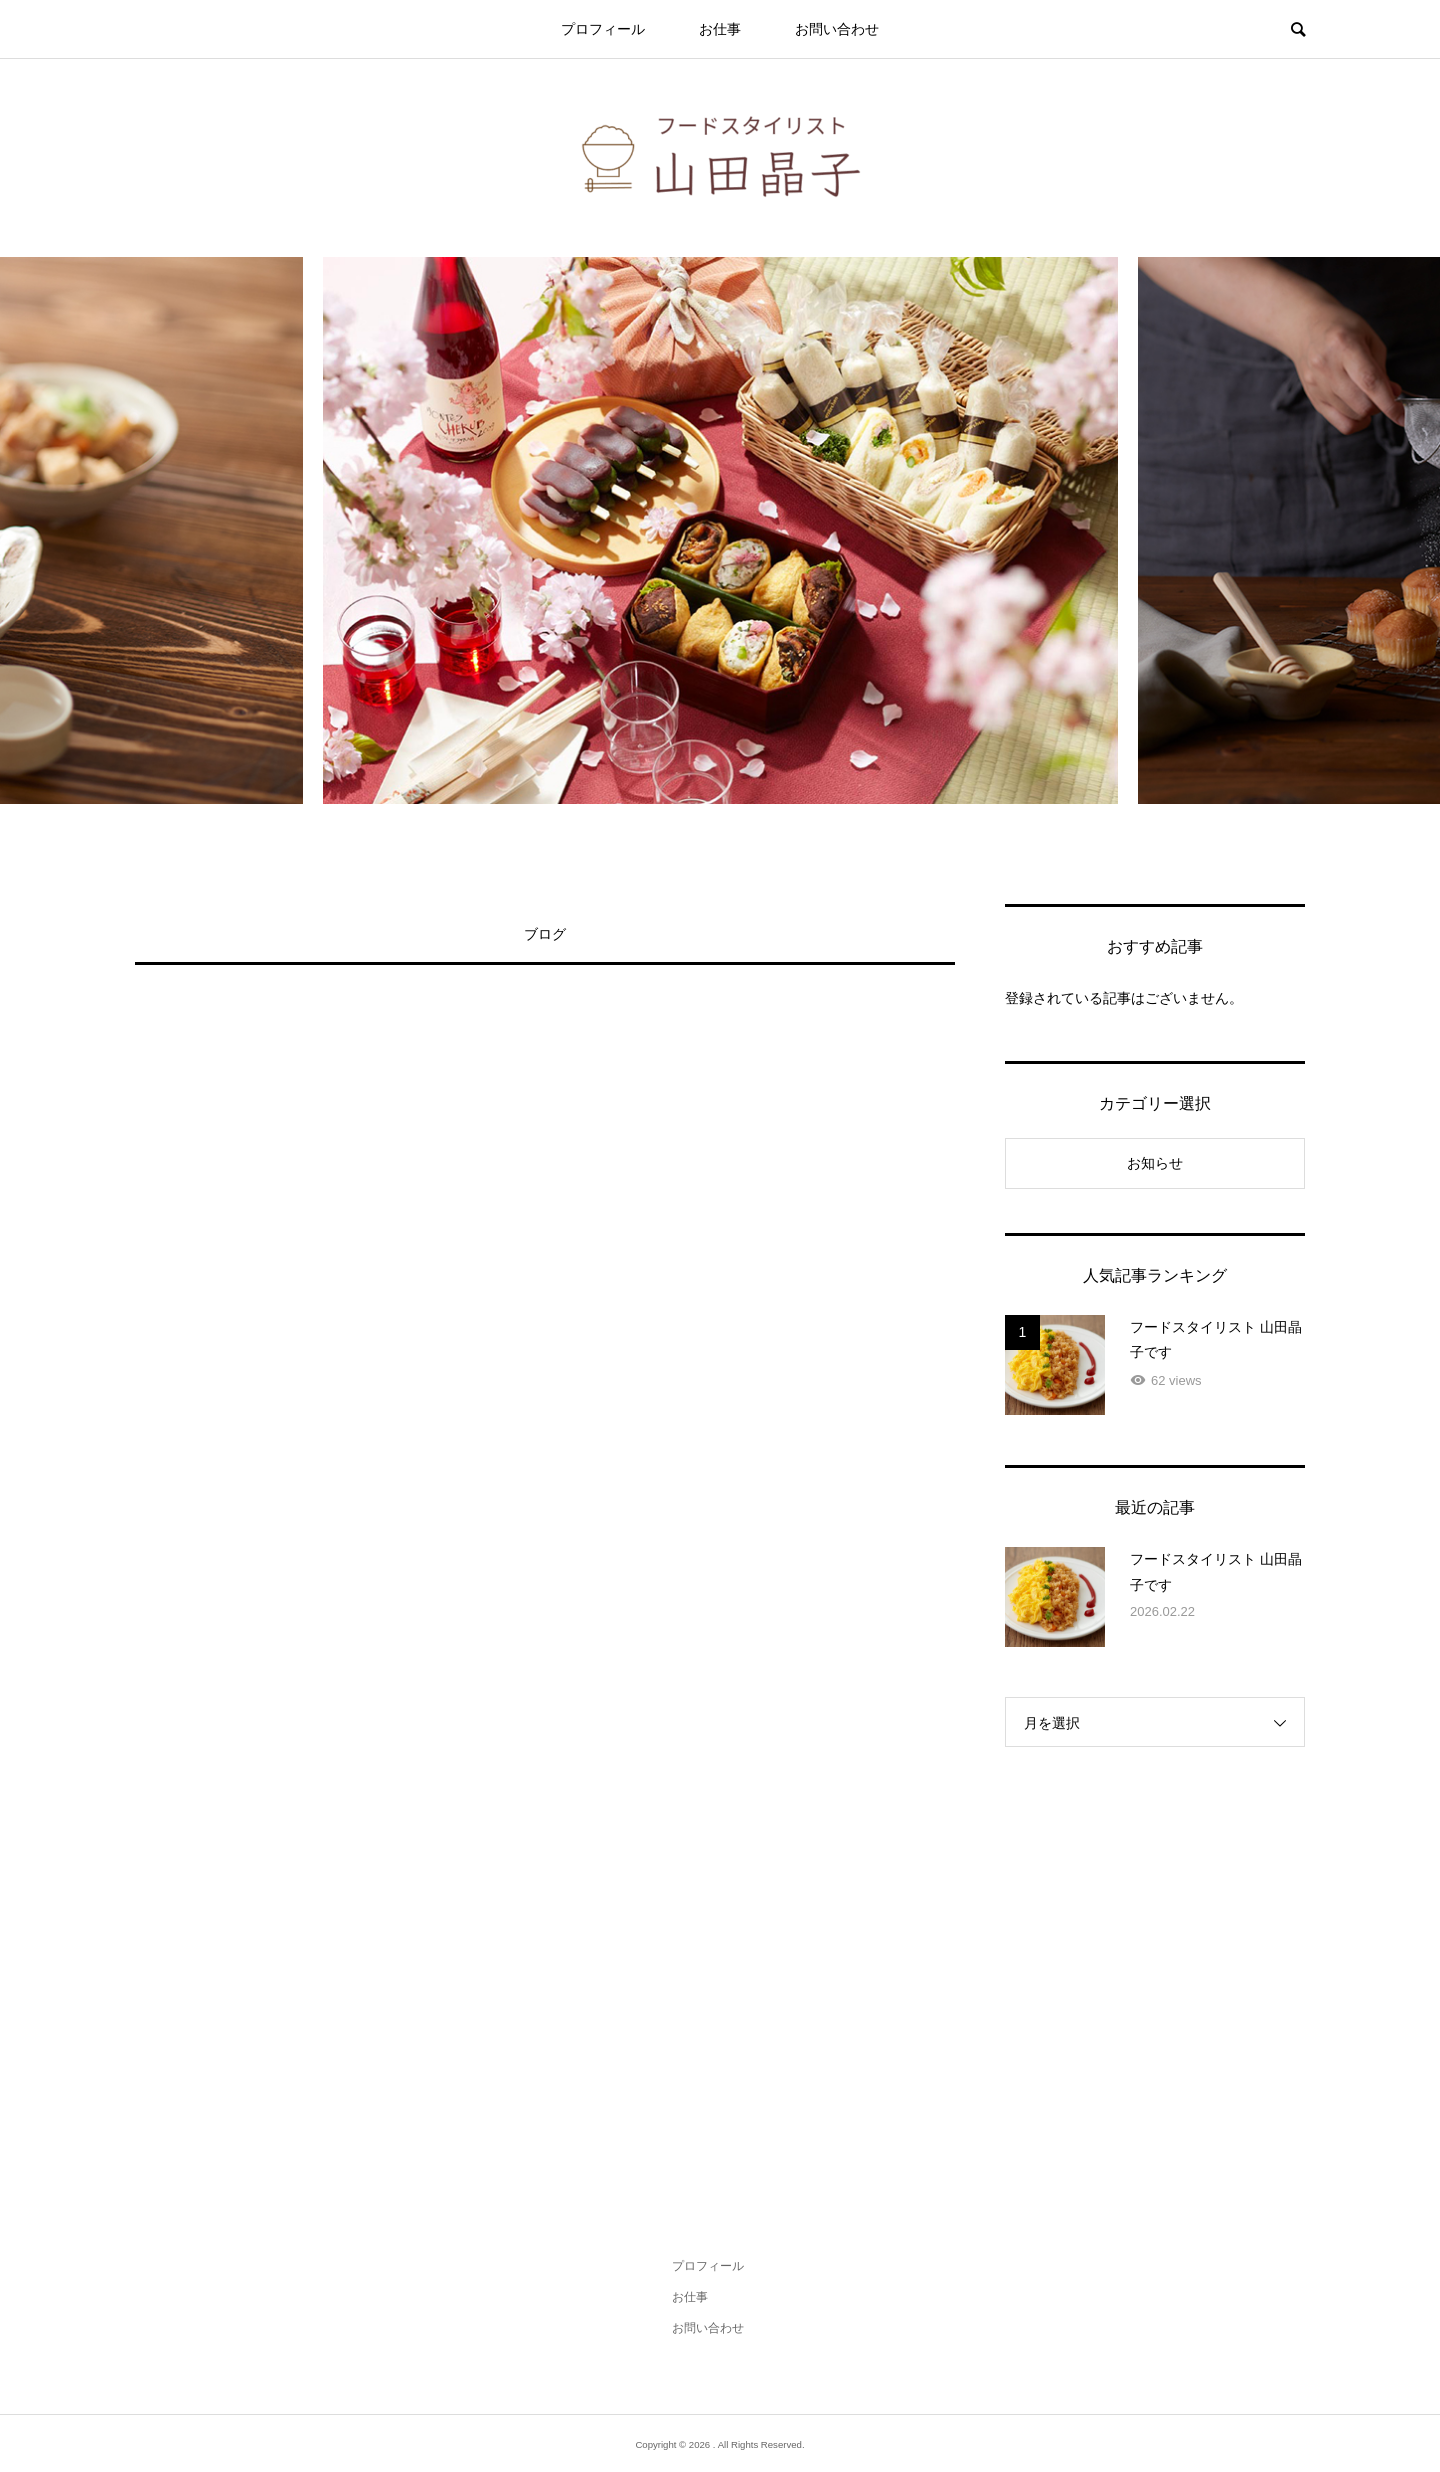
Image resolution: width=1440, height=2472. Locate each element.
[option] (720, 530)
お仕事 (720, 29)
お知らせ (1155, 1163)
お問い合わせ (837, 29)
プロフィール (603, 29)
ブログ (545, 934)
